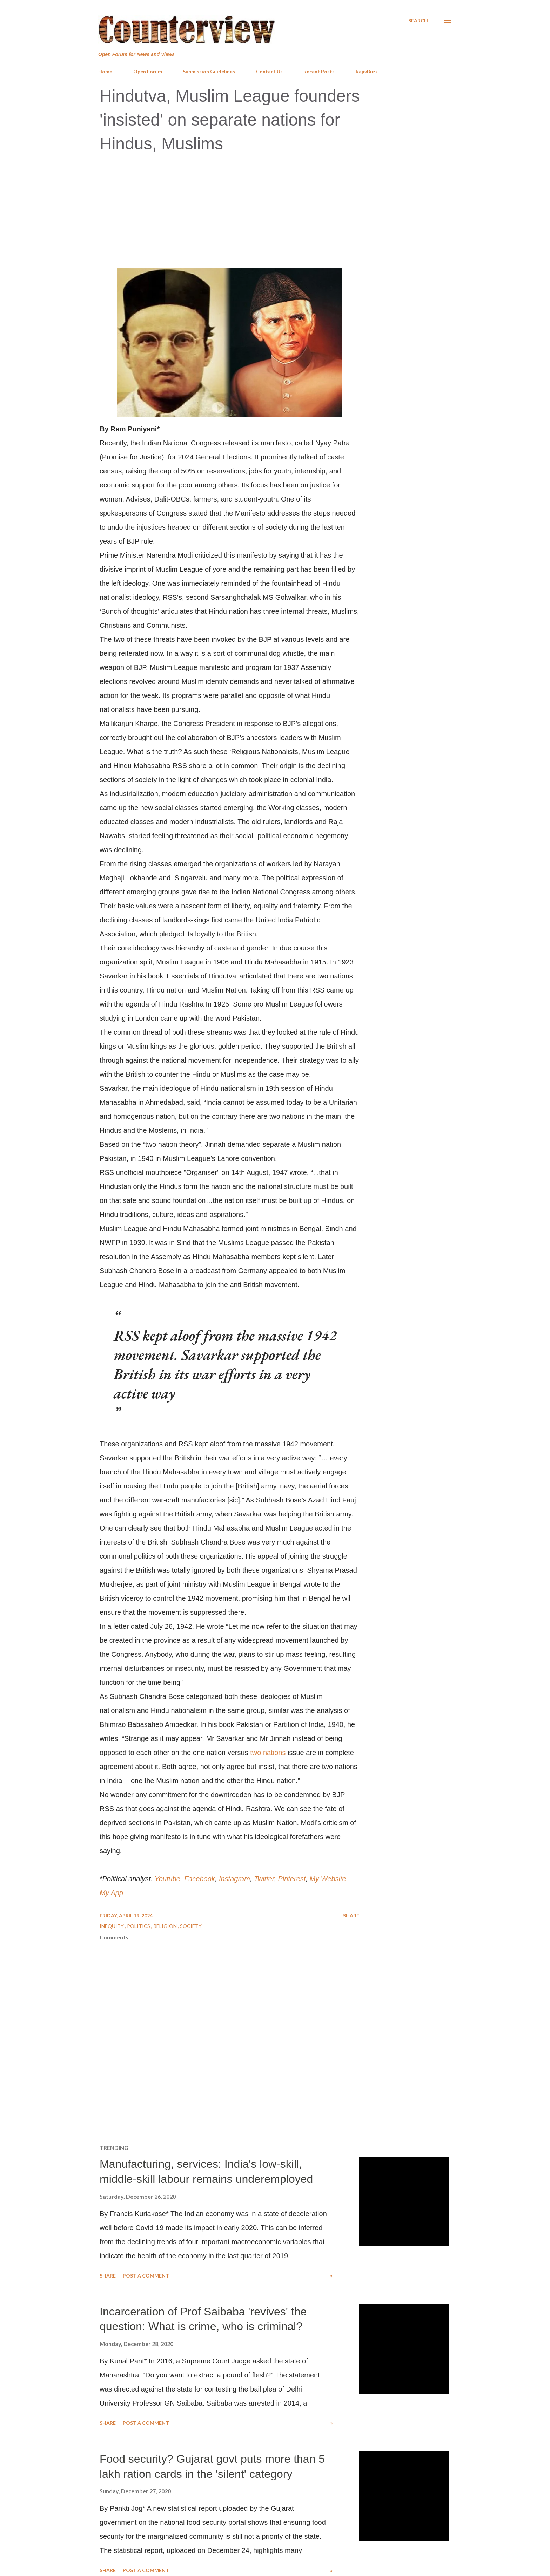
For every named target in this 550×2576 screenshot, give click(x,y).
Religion (165, 1926)
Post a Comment (146, 2276)
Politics (139, 1926)
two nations (268, 1752)
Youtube (167, 1879)
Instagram (234, 1879)
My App (111, 1893)
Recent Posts (319, 71)
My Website (328, 1879)
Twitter (264, 1879)
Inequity (112, 1926)
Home (105, 71)
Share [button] (351, 1915)
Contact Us (269, 71)
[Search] (418, 20)
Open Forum (147, 71)
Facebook (199, 1879)
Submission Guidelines (209, 71)
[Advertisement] (275, 211)
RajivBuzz (367, 71)
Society (191, 1926)
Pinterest (292, 1879)
